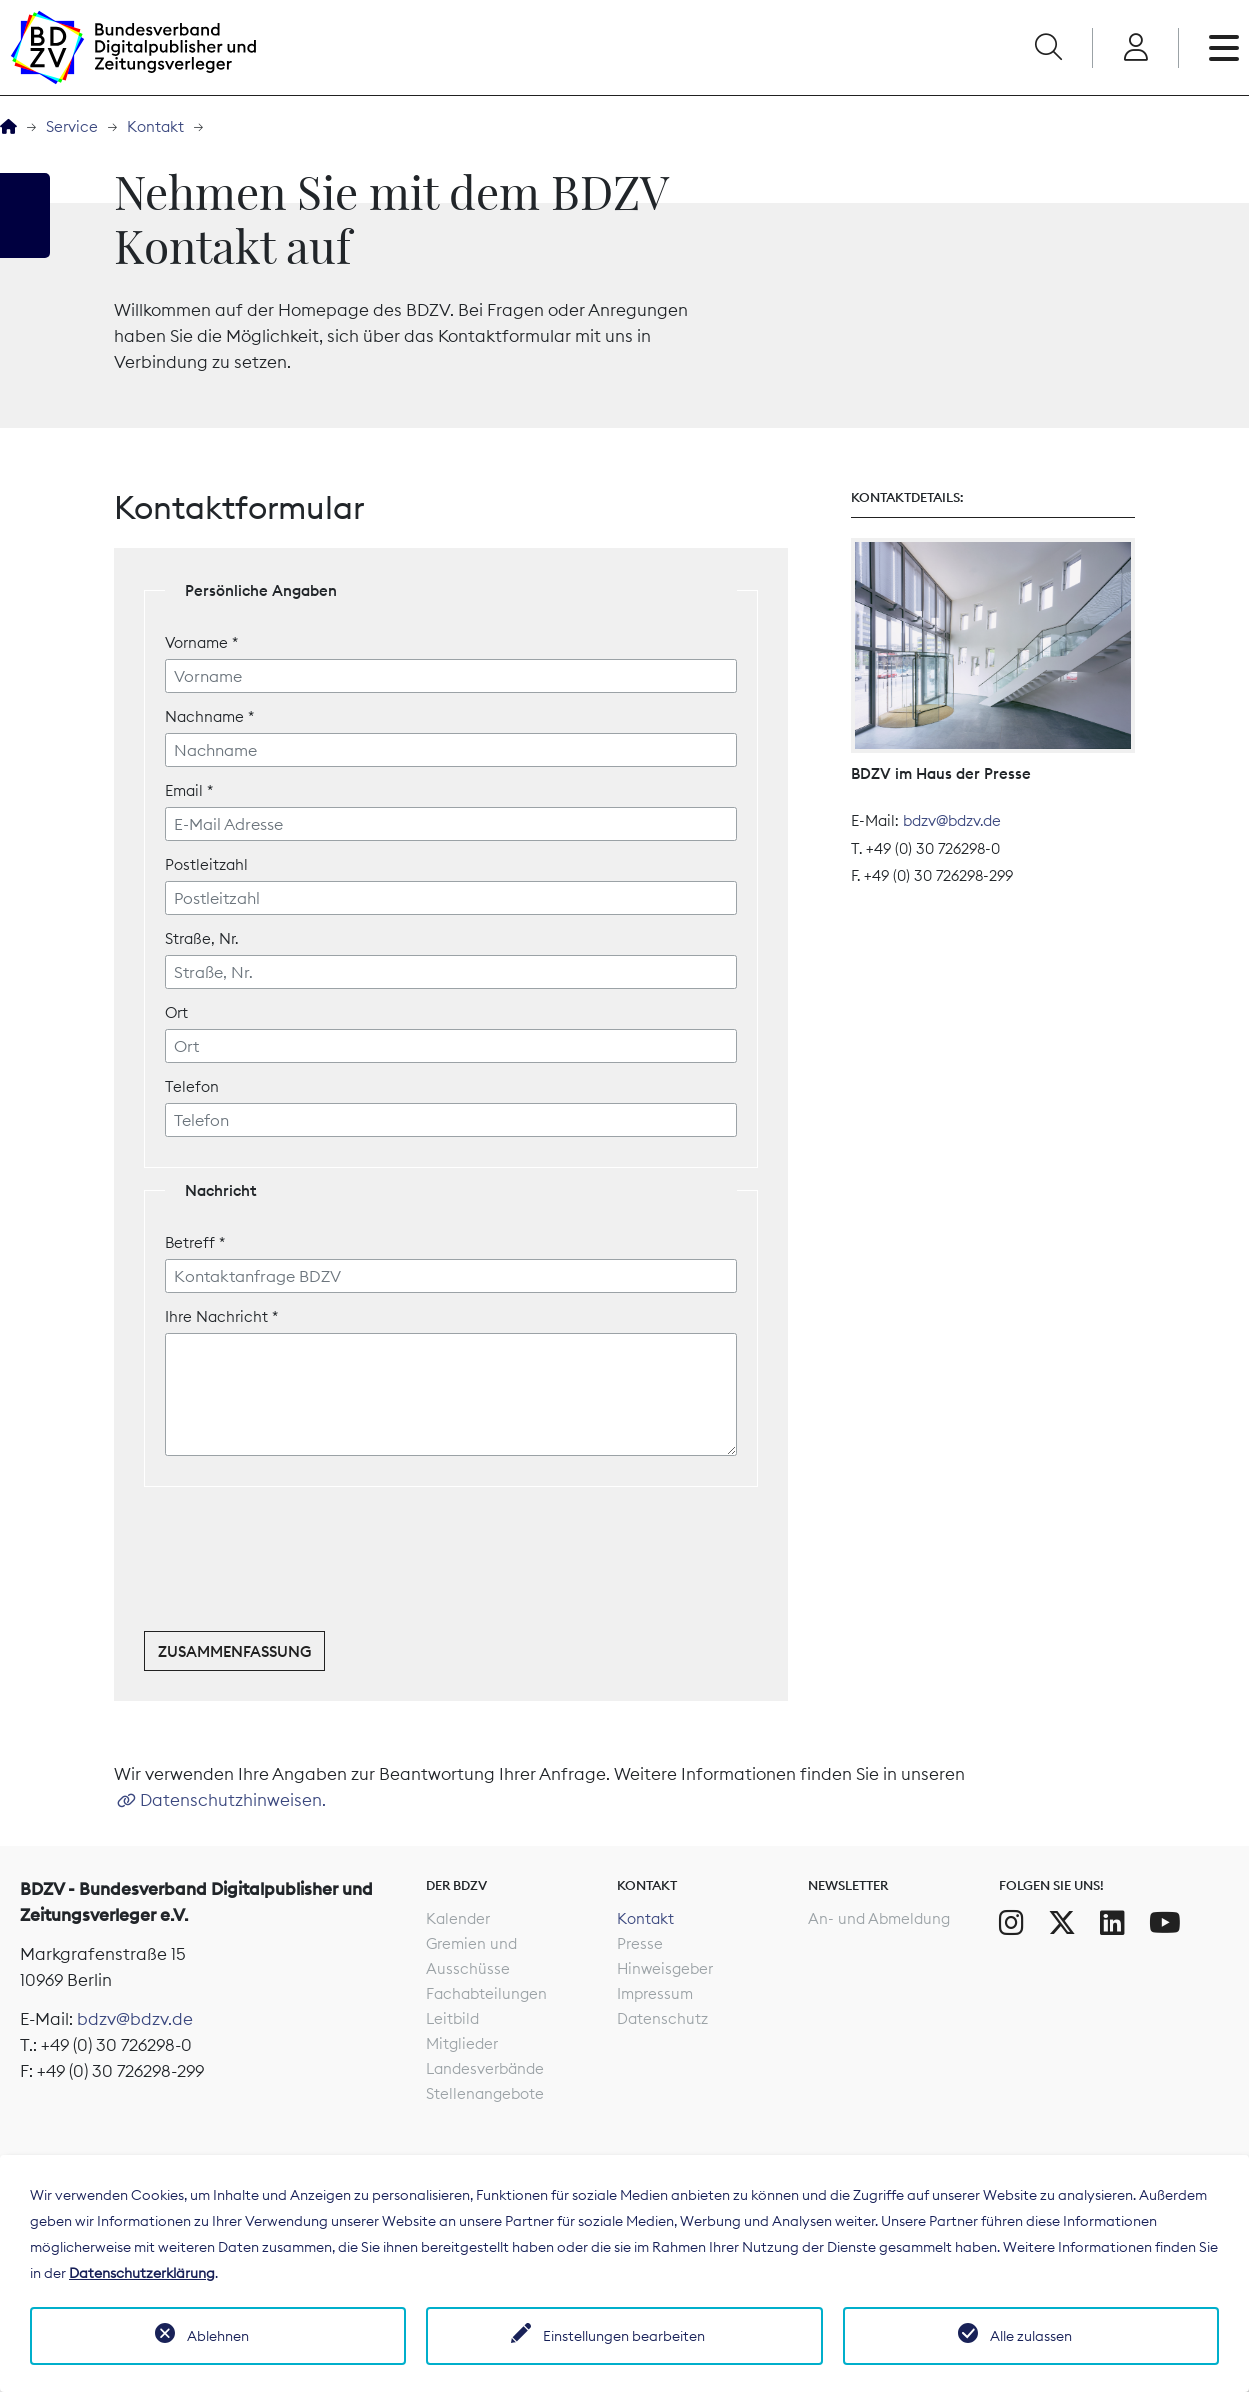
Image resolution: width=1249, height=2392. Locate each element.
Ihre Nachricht (221, 1316)
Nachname (209, 716)
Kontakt (155, 126)
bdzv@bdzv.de (952, 820)
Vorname (201, 642)
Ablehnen (218, 2336)
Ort (176, 1012)
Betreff (195, 1242)
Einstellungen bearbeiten (624, 2336)
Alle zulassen (1031, 2336)
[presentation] (296, 1562)
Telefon (192, 1086)
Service (72, 126)
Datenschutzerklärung (142, 2273)
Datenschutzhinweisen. (233, 1800)
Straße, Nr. (201, 938)
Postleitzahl (206, 864)
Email (189, 790)
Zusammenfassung (234, 1651)
